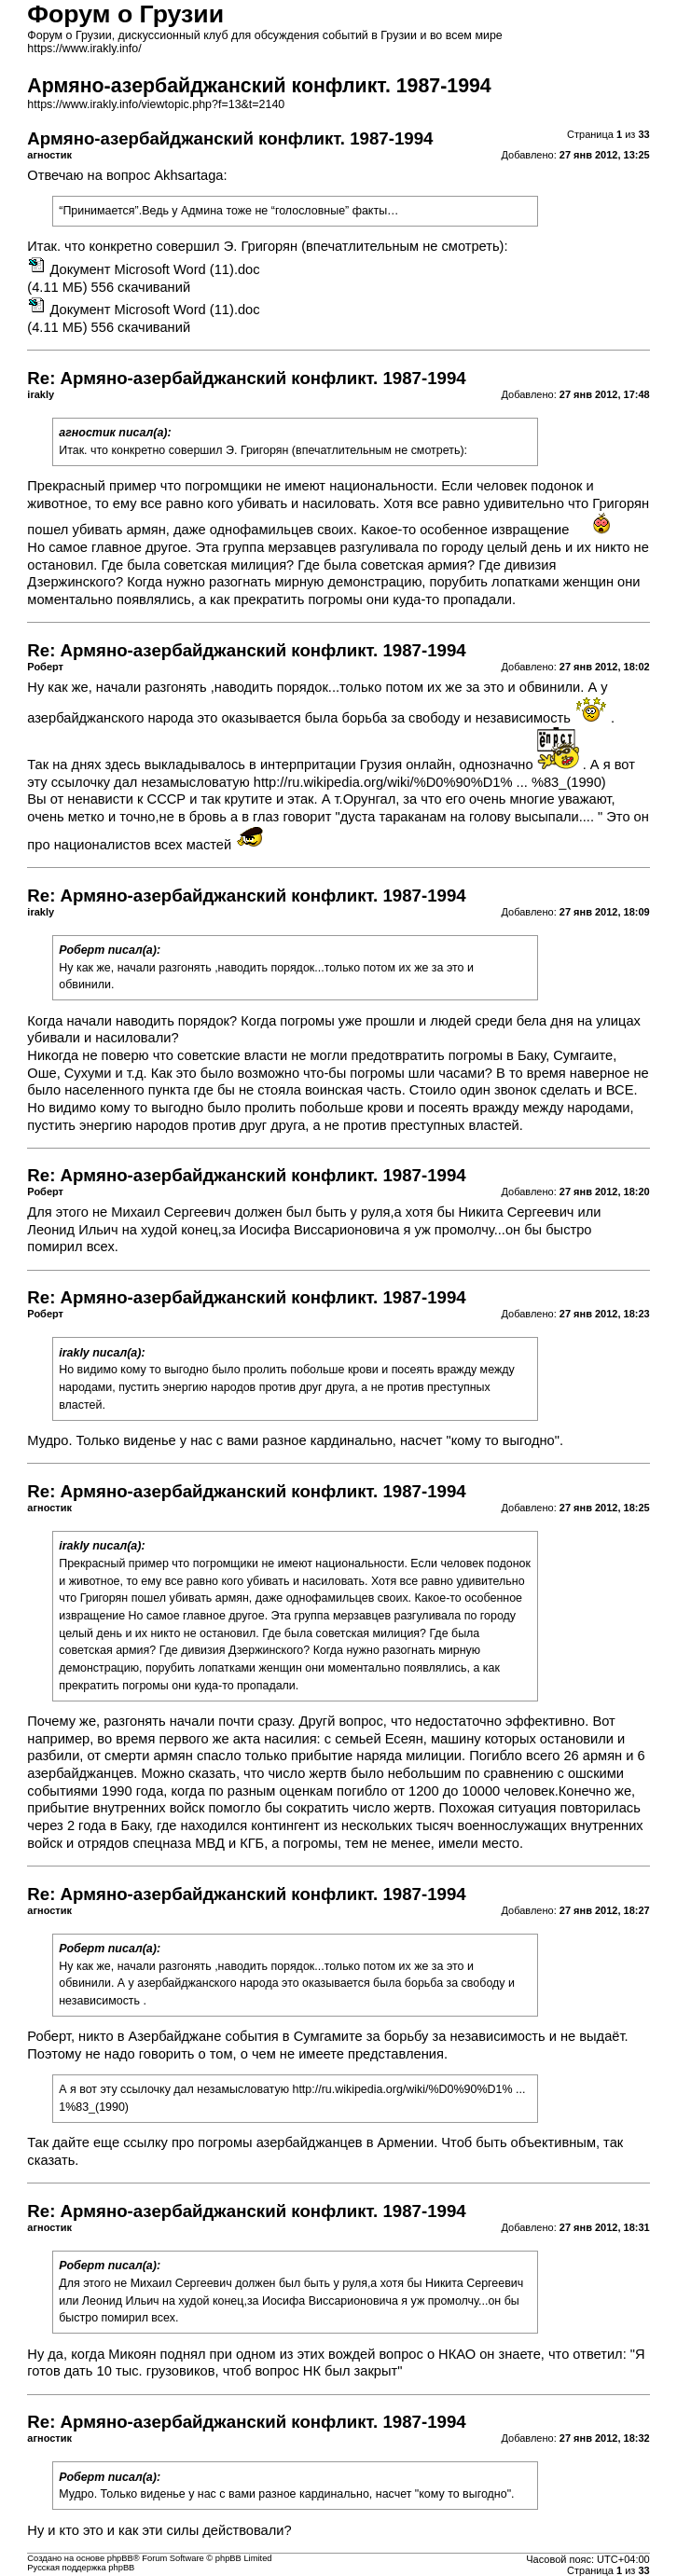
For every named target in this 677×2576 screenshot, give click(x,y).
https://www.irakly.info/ (84, 48)
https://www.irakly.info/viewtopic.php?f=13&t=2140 (155, 104)
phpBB (120, 2558)
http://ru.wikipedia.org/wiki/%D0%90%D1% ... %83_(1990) (430, 782)
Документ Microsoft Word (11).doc (154, 269)
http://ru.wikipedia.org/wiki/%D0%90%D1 (397, 2089)
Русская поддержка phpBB (80, 2567)
